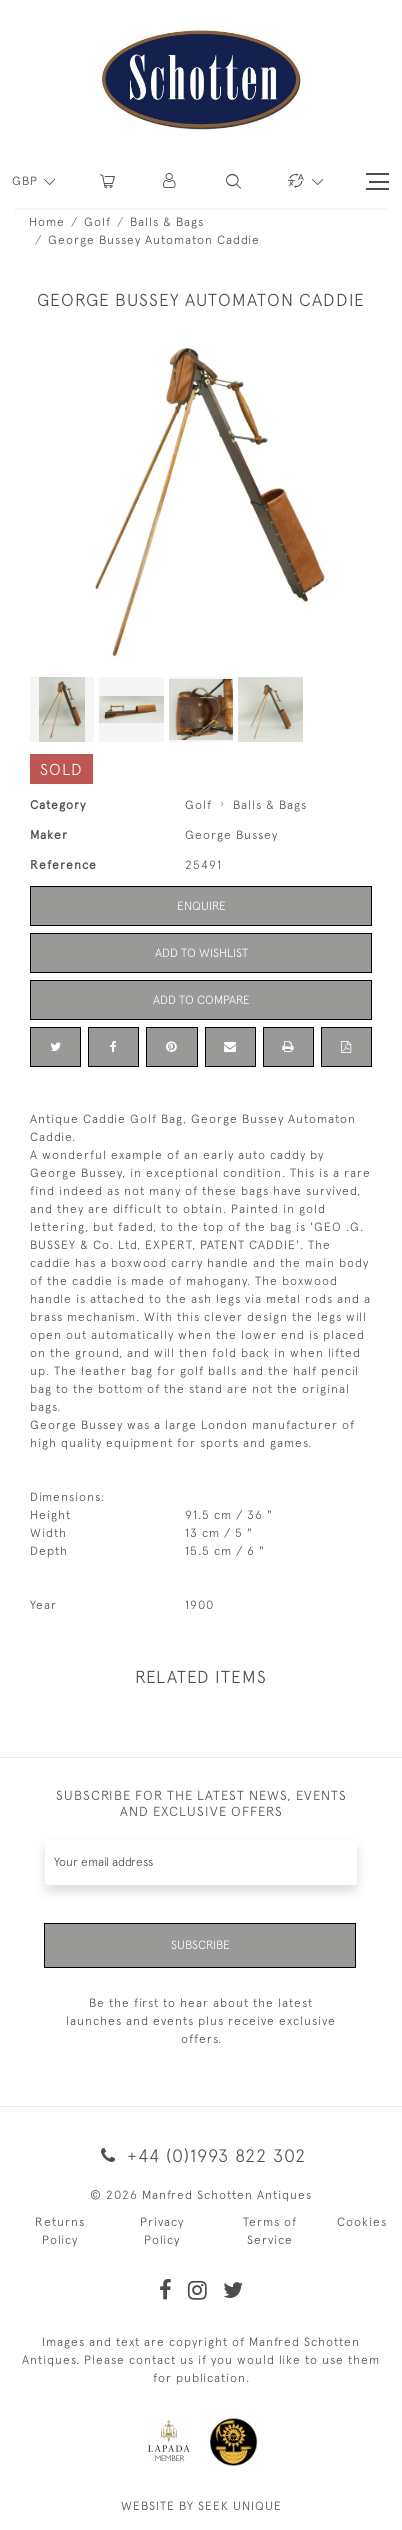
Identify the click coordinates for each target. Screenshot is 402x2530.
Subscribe (200, 1945)
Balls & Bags (167, 222)
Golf (97, 222)
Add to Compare (201, 1000)
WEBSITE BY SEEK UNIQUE (201, 2506)
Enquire (201, 906)
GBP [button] (27, 181)
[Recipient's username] (201, 1862)
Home (47, 222)
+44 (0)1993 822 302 (201, 2155)
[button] (170, 181)
